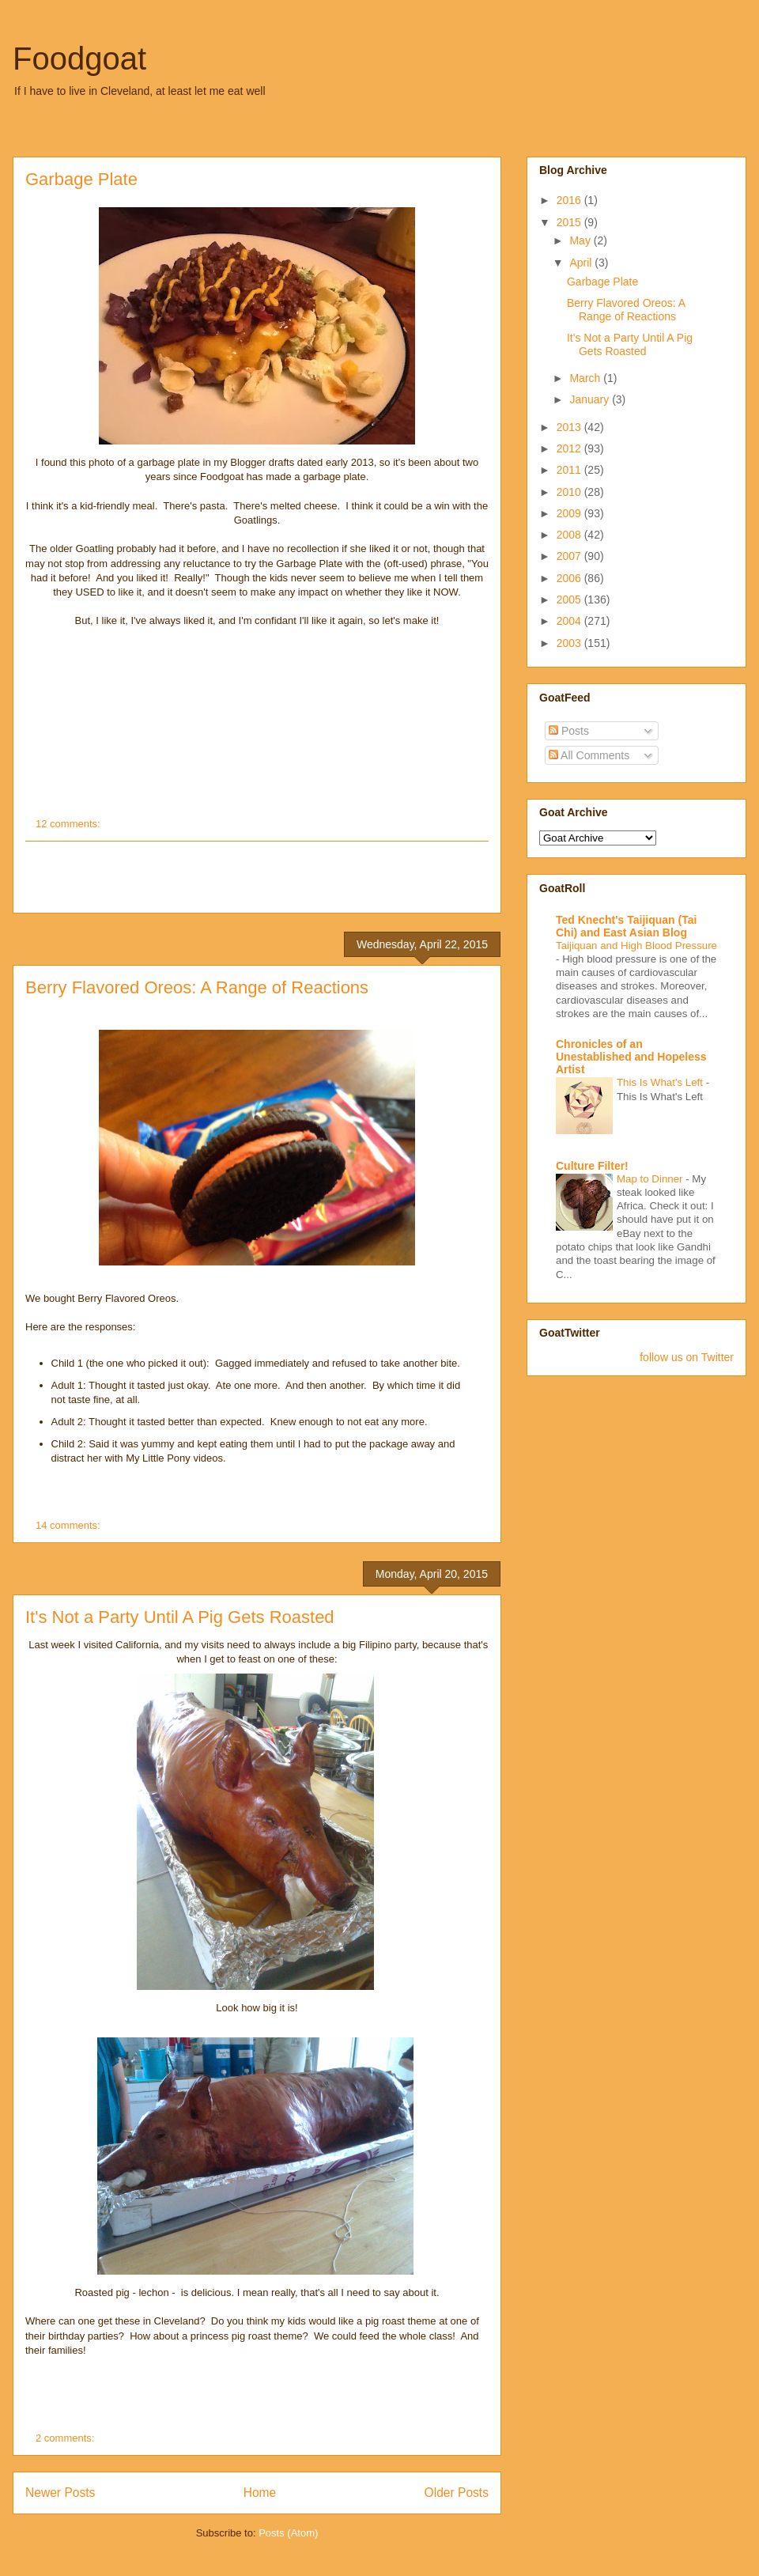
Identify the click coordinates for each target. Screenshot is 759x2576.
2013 (570, 427)
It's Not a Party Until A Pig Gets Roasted (179, 1617)
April (582, 262)
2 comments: (66, 2438)
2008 (570, 534)
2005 (570, 599)
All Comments (589, 755)
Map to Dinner (651, 1179)
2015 (570, 222)
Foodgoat (79, 58)
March (586, 378)
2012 (570, 448)
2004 (570, 621)
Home (260, 2492)
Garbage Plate (81, 179)
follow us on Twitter (687, 1357)
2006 (570, 578)
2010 (570, 492)
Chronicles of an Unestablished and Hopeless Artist (631, 1057)
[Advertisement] (257, 877)
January (590, 399)
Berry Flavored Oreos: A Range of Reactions (196, 987)
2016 (570, 200)
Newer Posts (60, 2492)
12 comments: (69, 824)
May (581, 240)
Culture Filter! (592, 1165)
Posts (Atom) (288, 2533)
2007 (570, 556)
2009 (570, 513)
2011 (570, 469)
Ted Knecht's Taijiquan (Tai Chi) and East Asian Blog (626, 926)
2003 (570, 643)
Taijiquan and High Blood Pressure (636, 945)
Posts (569, 730)
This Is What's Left (661, 1082)
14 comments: (69, 1525)
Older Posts (457, 2492)
